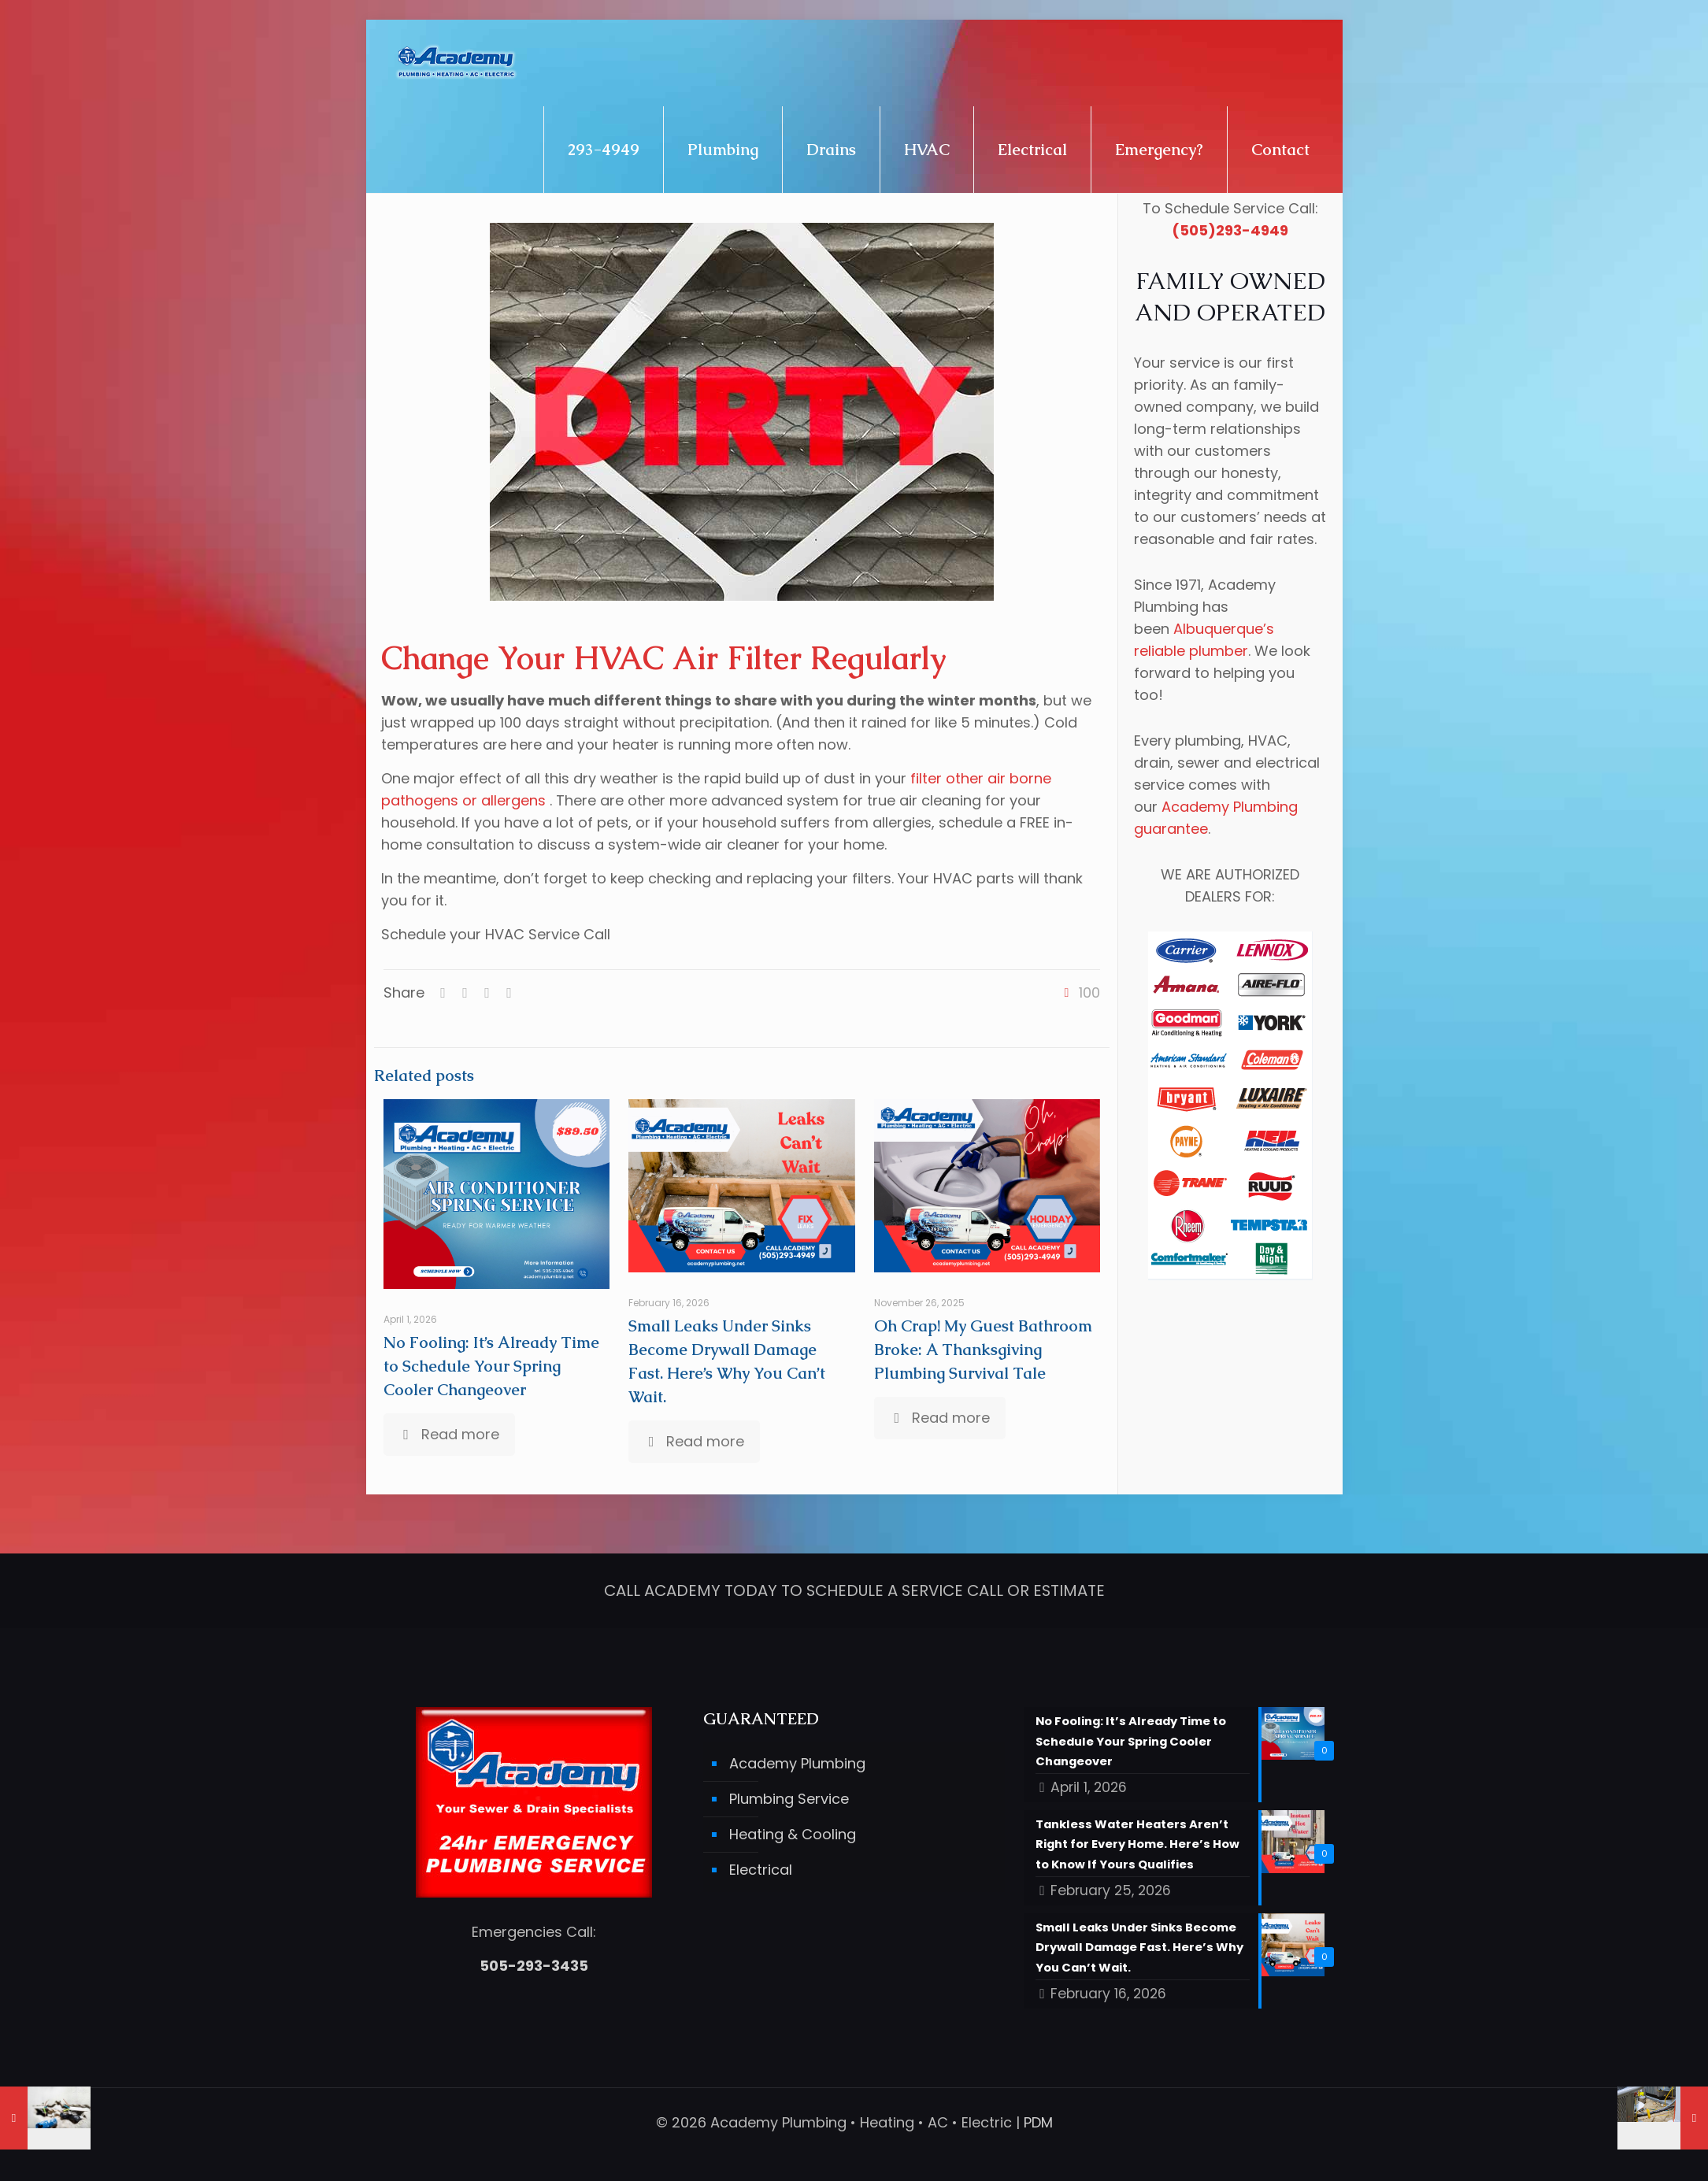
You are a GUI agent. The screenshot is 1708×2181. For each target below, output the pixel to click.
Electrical (760, 1865)
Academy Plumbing (797, 1758)
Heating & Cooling (792, 1829)
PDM (1038, 2122)
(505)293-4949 (1230, 230)
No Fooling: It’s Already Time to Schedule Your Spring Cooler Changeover (491, 1366)
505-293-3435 (534, 1961)
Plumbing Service (789, 1794)
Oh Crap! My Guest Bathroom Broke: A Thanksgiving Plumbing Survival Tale (983, 1349)
